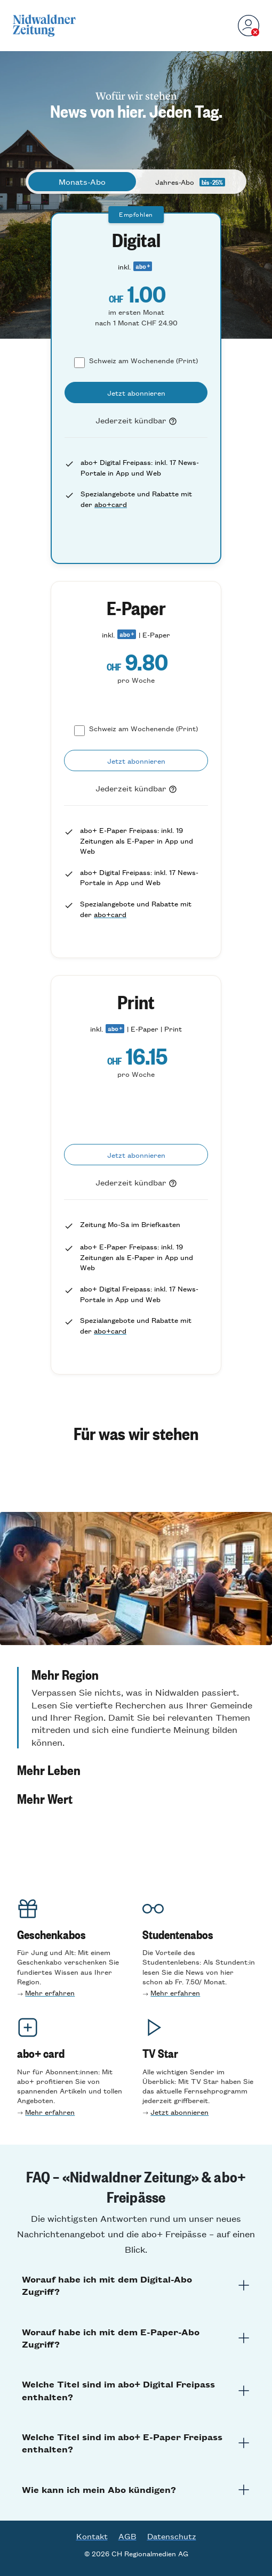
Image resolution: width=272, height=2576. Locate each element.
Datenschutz (171, 2536)
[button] (136, 1707)
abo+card (110, 504)
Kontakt (92, 2536)
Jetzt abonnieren (179, 2112)
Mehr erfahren (50, 1993)
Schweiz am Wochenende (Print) (143, 360)
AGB (127, 2536)
